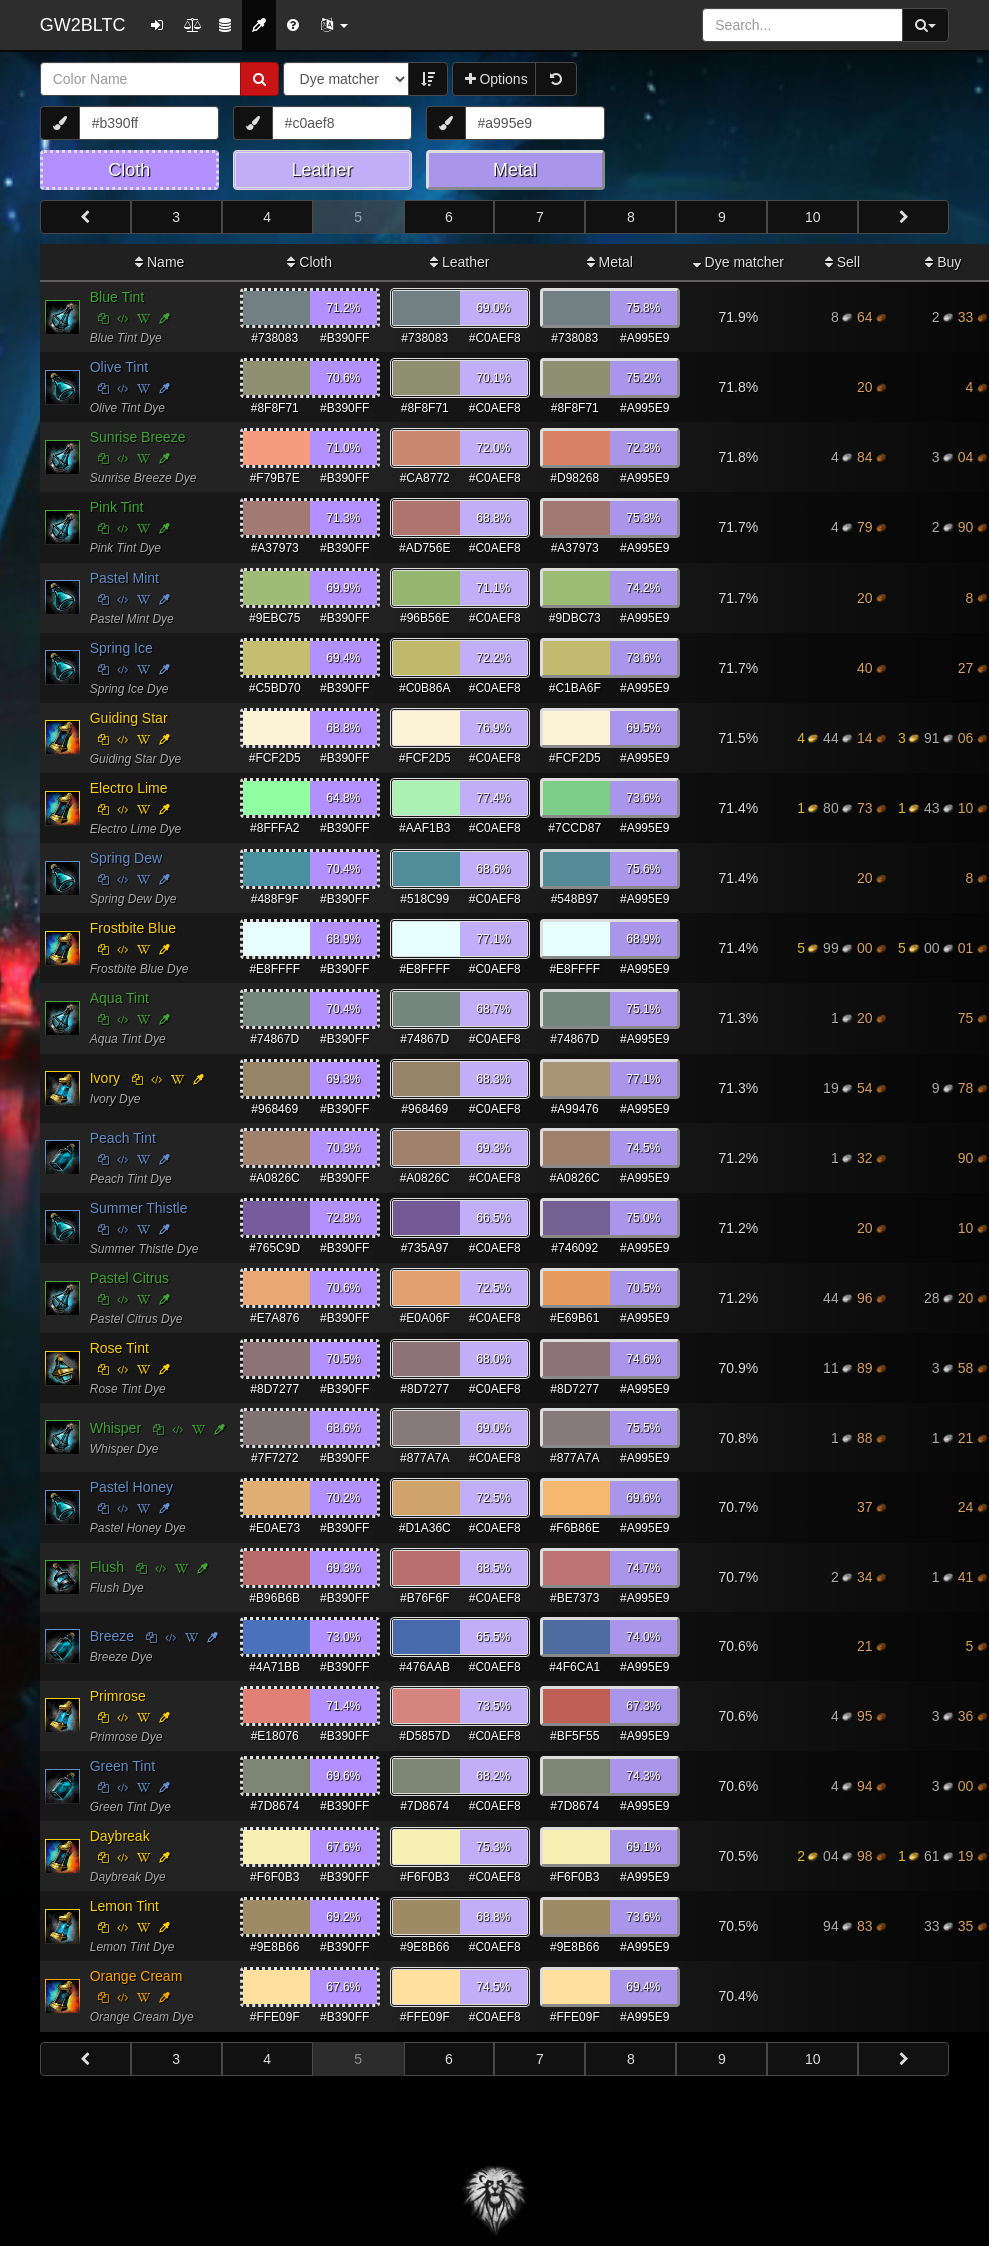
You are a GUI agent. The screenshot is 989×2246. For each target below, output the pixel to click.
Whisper (115, 1428)
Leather (459, 262)
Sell (842, 262)
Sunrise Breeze (138, 437)
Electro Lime (129, 788)
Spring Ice (121, 648)
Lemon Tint (124, 1906)
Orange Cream (136, 1976)
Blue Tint (117, 297)
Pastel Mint (124, 578)
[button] (334, 25)
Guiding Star (129, 718)
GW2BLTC (83, 25)
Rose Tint (119, 1348)
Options (496, 79)
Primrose (118, 1696)
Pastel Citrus (129, 1278)
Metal (610, 262)
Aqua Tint (119, 998)
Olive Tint (119, 367)
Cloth (309, 262)
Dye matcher (738, 262)
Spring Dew (126, 858)
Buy (943, 262)
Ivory (105, 1078)
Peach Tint (123, 1138)
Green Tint (122, 1766)
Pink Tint (117, 507)
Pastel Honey (131, 1487)
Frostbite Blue (133, 928)
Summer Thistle (139, 1208)
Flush (107, 1567)
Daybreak (120, 1836)
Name (159, 262)
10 (813, 217)
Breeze (112, 1636)
